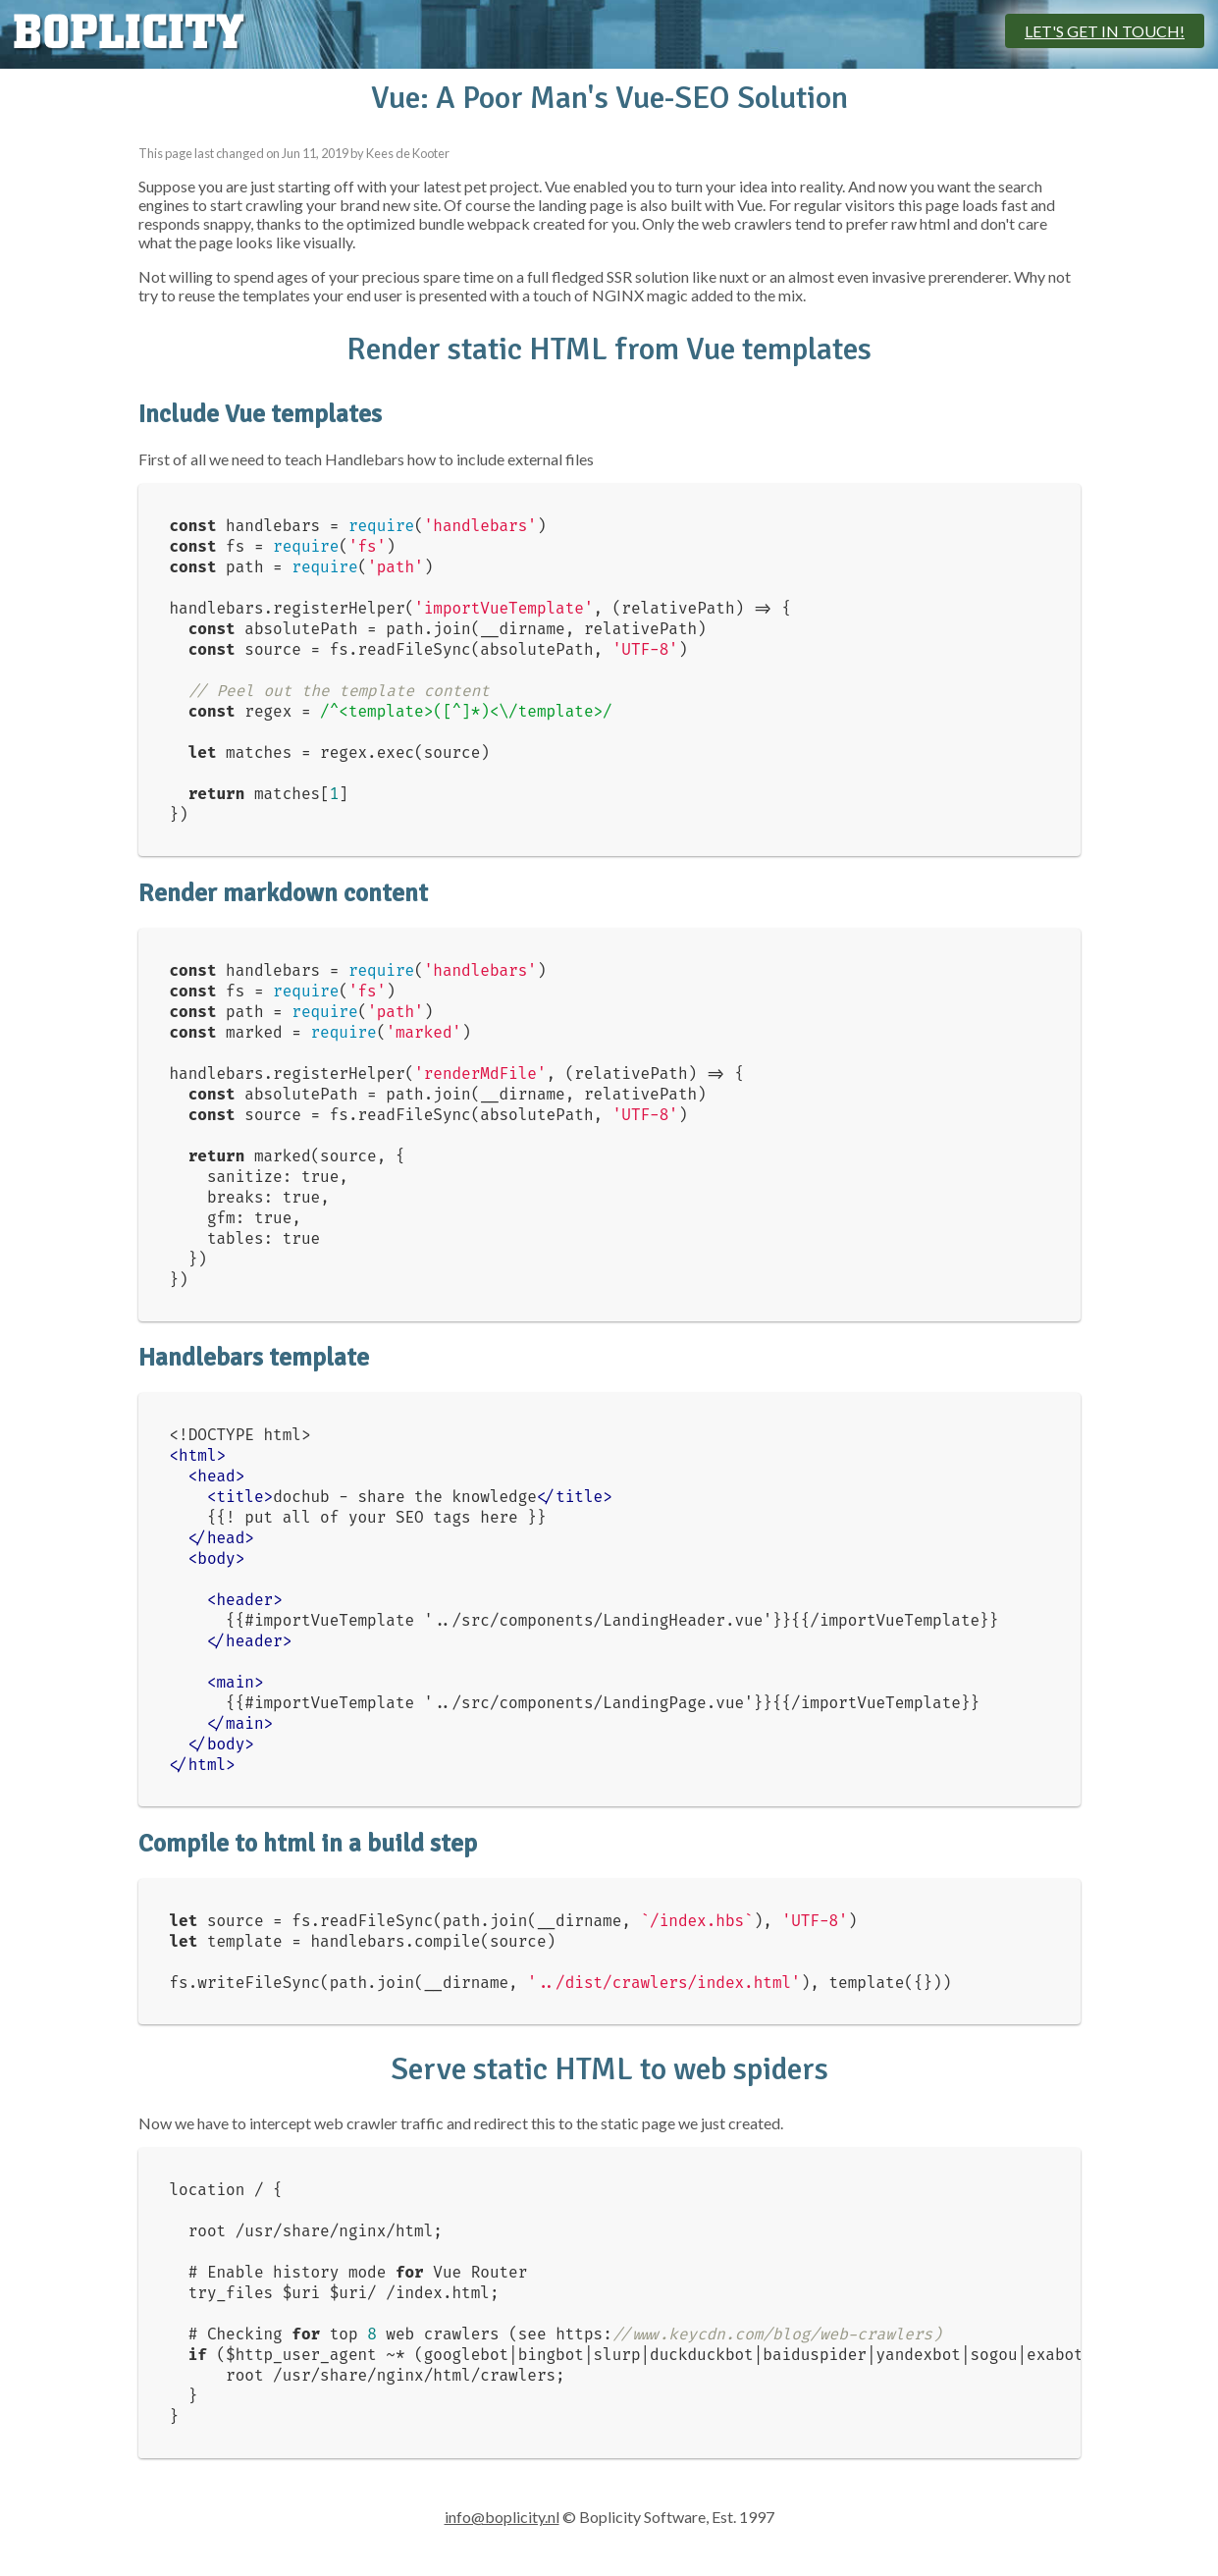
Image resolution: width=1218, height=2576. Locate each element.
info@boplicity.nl (502, 2516)
